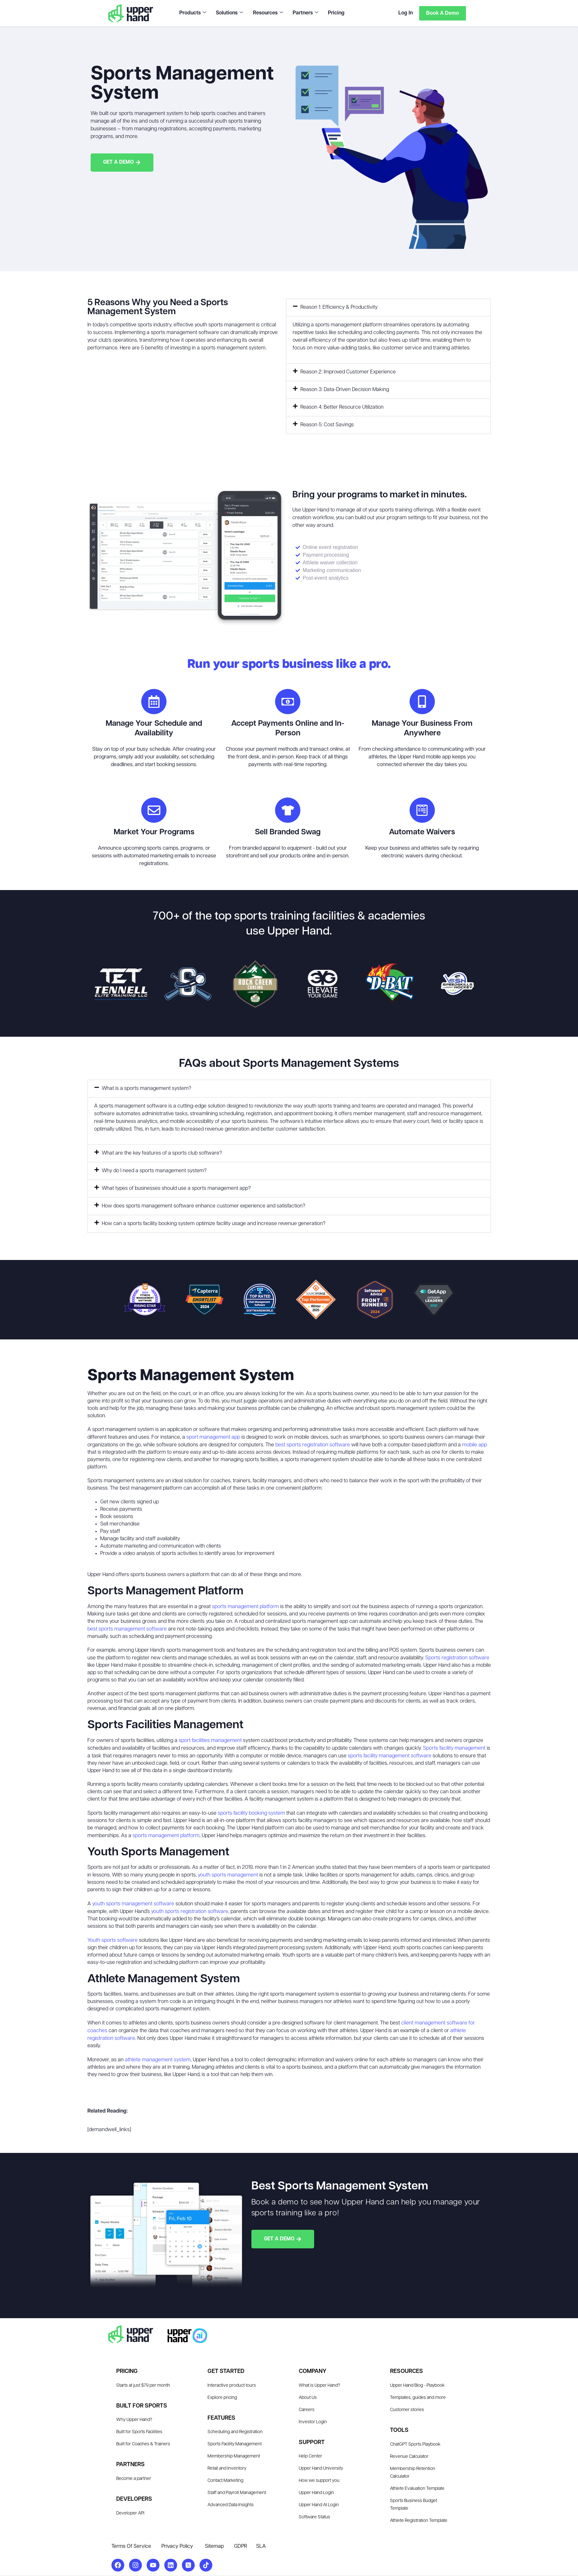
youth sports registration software (189, 1912)
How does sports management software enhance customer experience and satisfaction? (203, 1206)
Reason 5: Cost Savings (327, 425)
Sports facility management (454, 1748)
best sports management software (127, 1629)
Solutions (229, 13)
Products (192, 13)
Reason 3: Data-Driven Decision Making (344, 389)
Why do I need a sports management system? (154, 1171)
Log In (405, 13)
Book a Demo (442, 13)
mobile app (474, 1445)
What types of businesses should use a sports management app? (176, 1188)
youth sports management (228, 1875)
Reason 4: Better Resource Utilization (342, 407)
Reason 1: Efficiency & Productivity (339, 307)
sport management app (213, 1437)
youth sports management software (133, 1904)
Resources (268, 13)
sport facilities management (210, 1741)
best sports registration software (312, 1445)
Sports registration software (457, 1658)
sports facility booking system (251, 1813)
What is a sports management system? (146, 1089)
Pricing (336, 13)
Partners (305, 13)
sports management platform (245, 1607)
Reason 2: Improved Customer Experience (348, 372)
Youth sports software (112, 1940)
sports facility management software (389, 1756)
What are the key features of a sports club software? (162, 1153)
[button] (388, 307)
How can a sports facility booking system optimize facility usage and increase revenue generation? (213, 1224)
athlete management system (158, 2060)
